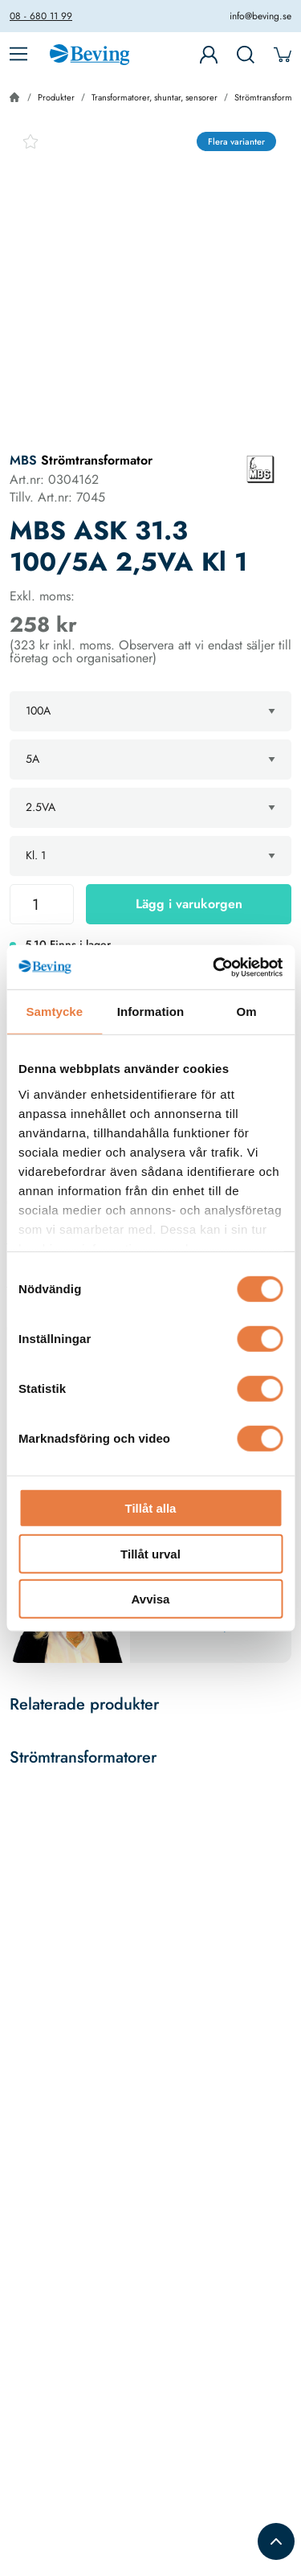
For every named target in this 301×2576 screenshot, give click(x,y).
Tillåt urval (150, 1553)
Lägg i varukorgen (189, 904)
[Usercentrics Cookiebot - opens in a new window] (214, 966)
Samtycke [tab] (54, 1011)
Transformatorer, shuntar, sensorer (155, 97)
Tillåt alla (151, 1508)
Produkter (56, 97)
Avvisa (151, 1599)
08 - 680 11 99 (41, 16)
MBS (23, 460)
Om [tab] (247, 1011)
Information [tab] (151, 1011)
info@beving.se (260, 16)
